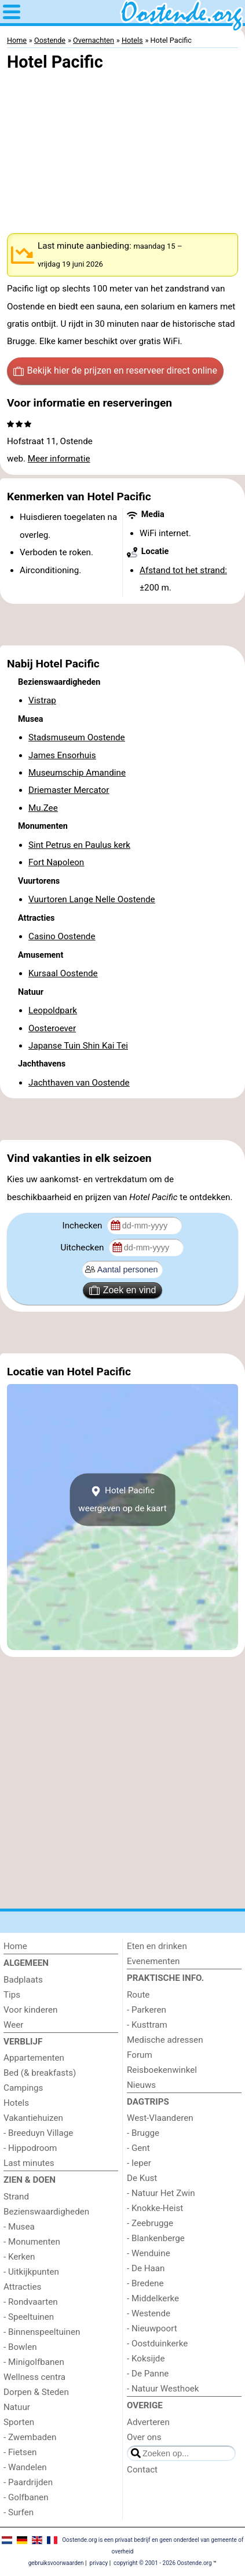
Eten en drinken (157, 1946)
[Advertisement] (122, 624)
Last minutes (28, 2163)
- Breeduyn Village (38, 2133)
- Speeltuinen (28, 2317)
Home (15, 1946)
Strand (16, 2196)
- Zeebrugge (150, 2223)
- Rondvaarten (30, 2302)
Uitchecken (84, 1247)
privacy (99, 2563)
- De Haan (146, 2268)
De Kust (142, 2178)
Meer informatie (59, 458)
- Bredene (145, 2283)
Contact (142, 2469)
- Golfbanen (26, 2497)
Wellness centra (34, 2377)
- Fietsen (19, 2452)
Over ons (144, 2437)
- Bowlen (20, 2347)
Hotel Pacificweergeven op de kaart (122, 1500)
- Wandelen (25, 2467)
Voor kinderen (30, 2010)
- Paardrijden (28, 2482)
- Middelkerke (153, 2298)
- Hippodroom (30, 2148)
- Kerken (19, 2257)
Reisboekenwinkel (162, 2070)
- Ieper (139, 2163)
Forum (139, 2055)
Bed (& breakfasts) (39, 2073)
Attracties (22, 2287)
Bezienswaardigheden (46, 2211)
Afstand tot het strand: (183, 570)
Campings (23, 2088)
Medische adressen (165, 2040)
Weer (13, 2025)
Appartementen (33, 2058)
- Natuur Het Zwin (161, 2193)
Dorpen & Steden (36, 2392)
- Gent (138, 2148)
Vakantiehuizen (33, 2118)
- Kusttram (147, 2025)
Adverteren (148, 2422)
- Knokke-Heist (155, 2208)
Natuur (16, 2407)
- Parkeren (146, 2010)
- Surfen (18, 2512)
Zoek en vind (122, 1290)
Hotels (16, 2103)
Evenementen (153, 1961)
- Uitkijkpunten (31, 2272)
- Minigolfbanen (33, 2362)
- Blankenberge (156, 2238)
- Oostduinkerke (157, 2343)
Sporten (18, 2422)
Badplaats (23, 1980)
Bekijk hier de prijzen (115, 370)
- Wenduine (148, 2253)
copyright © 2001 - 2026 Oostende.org (162, 2563)
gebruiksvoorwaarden (56, 2563)
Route (138, 1995)
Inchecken (84, 1225)
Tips (11, 1995)
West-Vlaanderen (160, 2118)
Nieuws (141, 2085)
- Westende (148, 2313)
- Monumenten (31, 2242)
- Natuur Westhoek (163, 2388)
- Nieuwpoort (152, 2328)
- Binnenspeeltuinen (41, 2332)
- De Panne (148, 2373)
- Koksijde (145, 2358)
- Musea (19, 2226)
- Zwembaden (29, 2437)
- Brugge (143, 2133)
